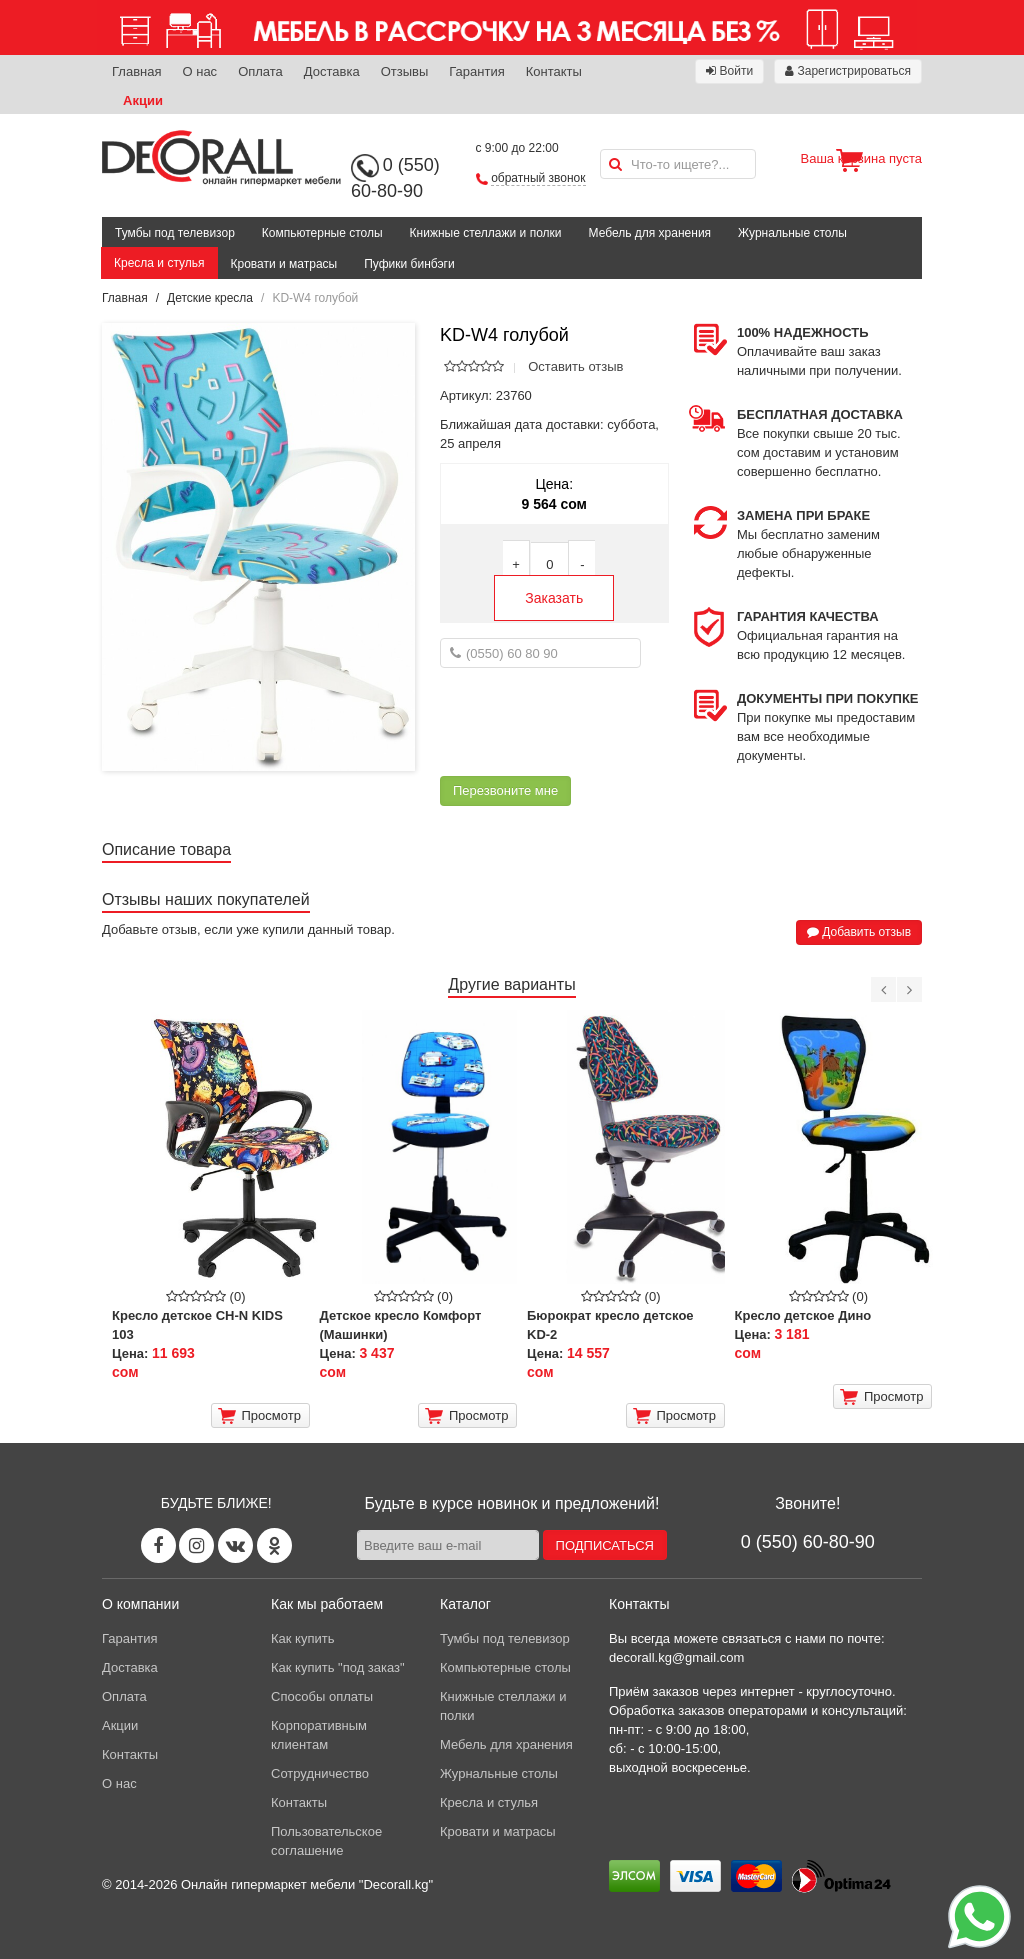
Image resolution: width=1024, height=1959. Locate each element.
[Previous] (883, 989)
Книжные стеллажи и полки (486, 233)
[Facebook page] (158, 1545)
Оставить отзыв (575, 366)
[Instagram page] (196, 1545)
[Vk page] (235, 1545)
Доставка (332, 71)
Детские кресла (210, 298)
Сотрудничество (320, 1773)
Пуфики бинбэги (409, 264)
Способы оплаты (322, 1696)
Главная (136, 71)
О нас (199, 71)
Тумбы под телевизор (175, 233)
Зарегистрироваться (848, 71)
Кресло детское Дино (803, 1315)
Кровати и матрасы (284, 264)
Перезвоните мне (505, 790)
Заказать (554, 598)
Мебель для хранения (650, 233)
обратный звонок (538, 178)
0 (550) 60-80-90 (808, 1542)
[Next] (909, 989)
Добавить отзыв (859, 932)
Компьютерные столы (322, 233)
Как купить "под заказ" (338, 1667)
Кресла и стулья (159, 263)
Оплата (260, 71)
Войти (729, 71)
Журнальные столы (792, 233)
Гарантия (476, 71)
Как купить (302, 1638)
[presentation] (592, 722)
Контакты (554, 71)
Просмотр (259, 1416)
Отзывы (405, 71)
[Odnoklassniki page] (274, 1545)
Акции (143, 100)
